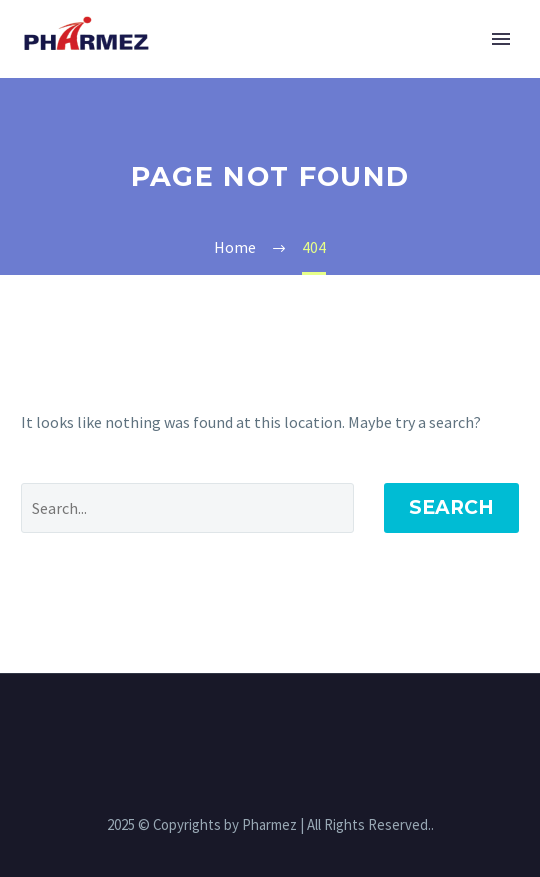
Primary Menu (501, 39)
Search (451, 507)
